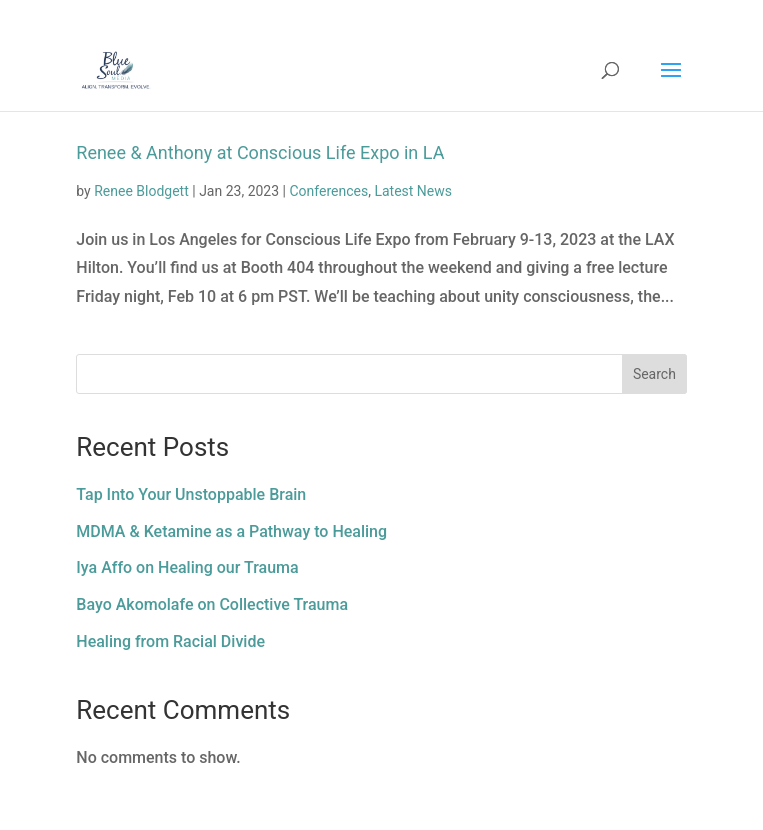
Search (654, 374)
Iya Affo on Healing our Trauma (187, 567)
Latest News (413, 191)
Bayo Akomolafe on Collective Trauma (212, 604)
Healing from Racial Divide (170, 641)
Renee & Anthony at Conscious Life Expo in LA (260, 152)
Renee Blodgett (141, 191)
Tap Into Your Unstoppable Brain (191, 494)
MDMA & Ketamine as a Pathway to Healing (231, 531)
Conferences (328, 191)
